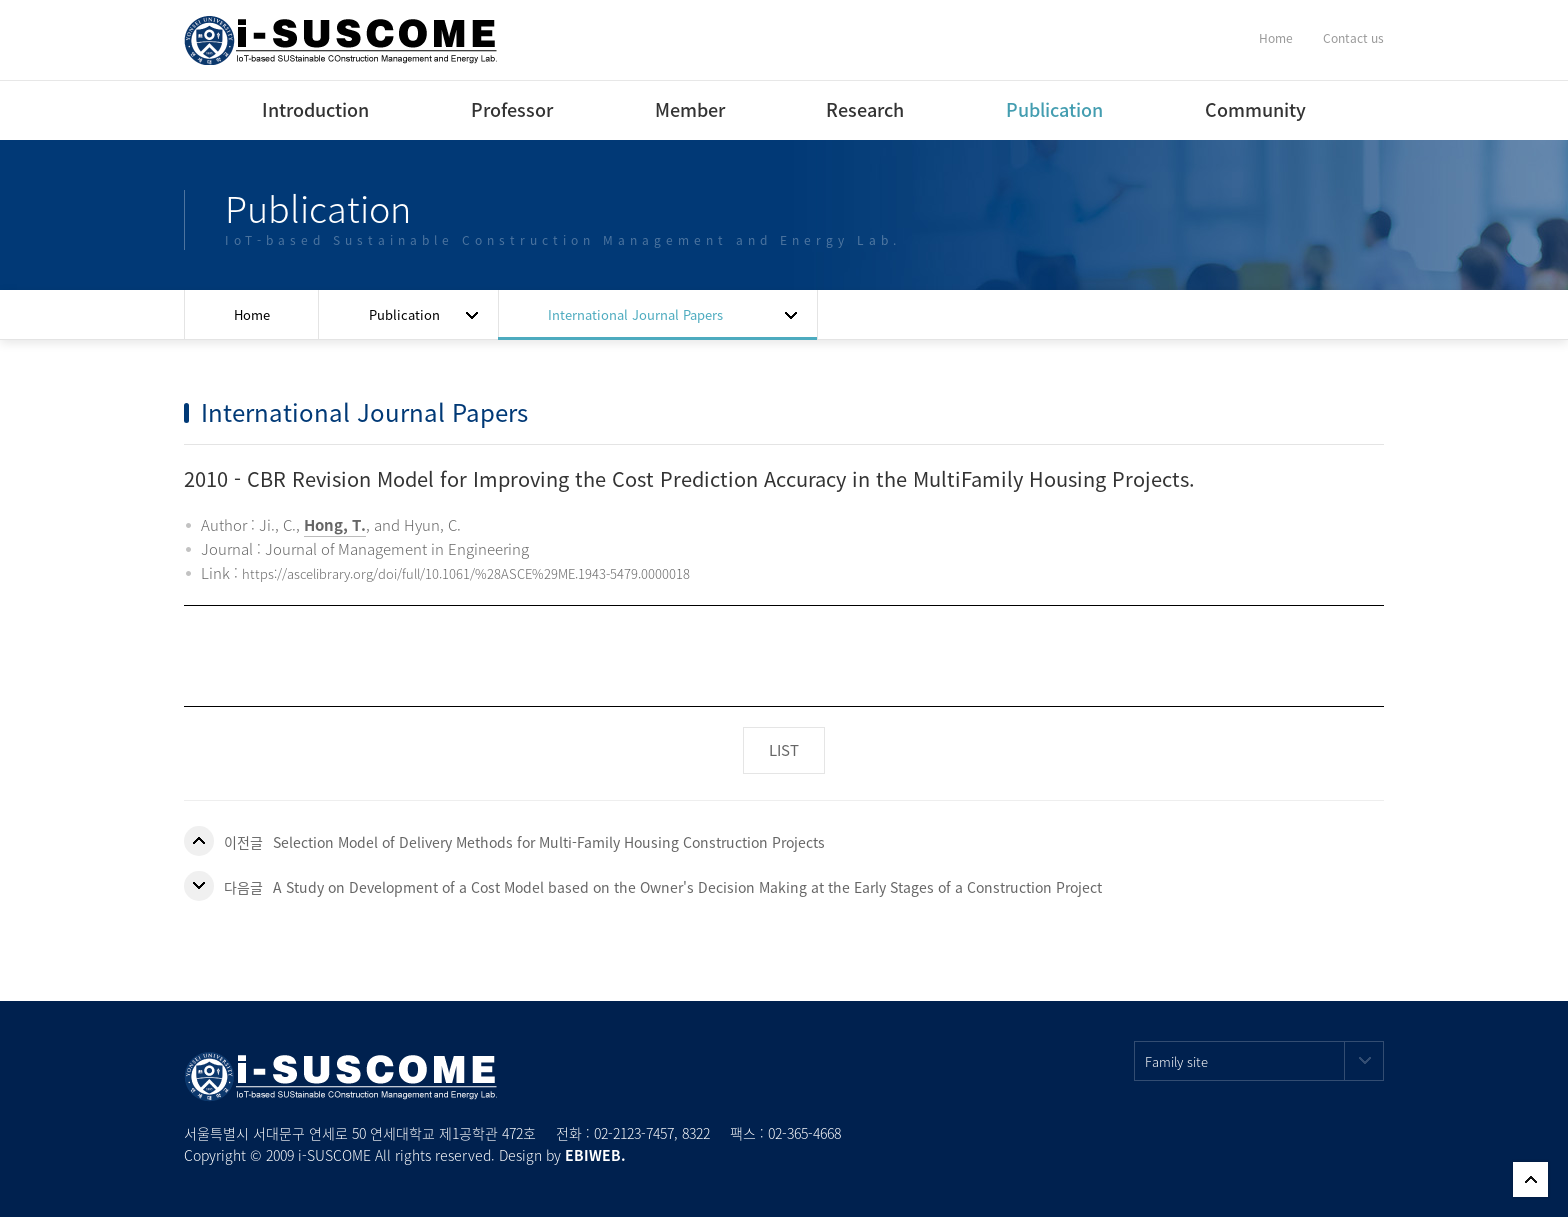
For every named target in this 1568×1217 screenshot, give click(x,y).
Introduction (315, 109)
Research (865, 109)
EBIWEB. (595, 1155)
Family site (1264, 1061)
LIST (784, 750)
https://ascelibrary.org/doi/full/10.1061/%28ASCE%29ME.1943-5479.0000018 (466, 573)
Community (1255, 109)
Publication (1054, 109)
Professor (512, 109)
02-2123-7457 (634, 1133)
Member (690, 109)
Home (1276, 38)
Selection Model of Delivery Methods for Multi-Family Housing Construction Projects (549, 842)
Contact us (1353, 38)
